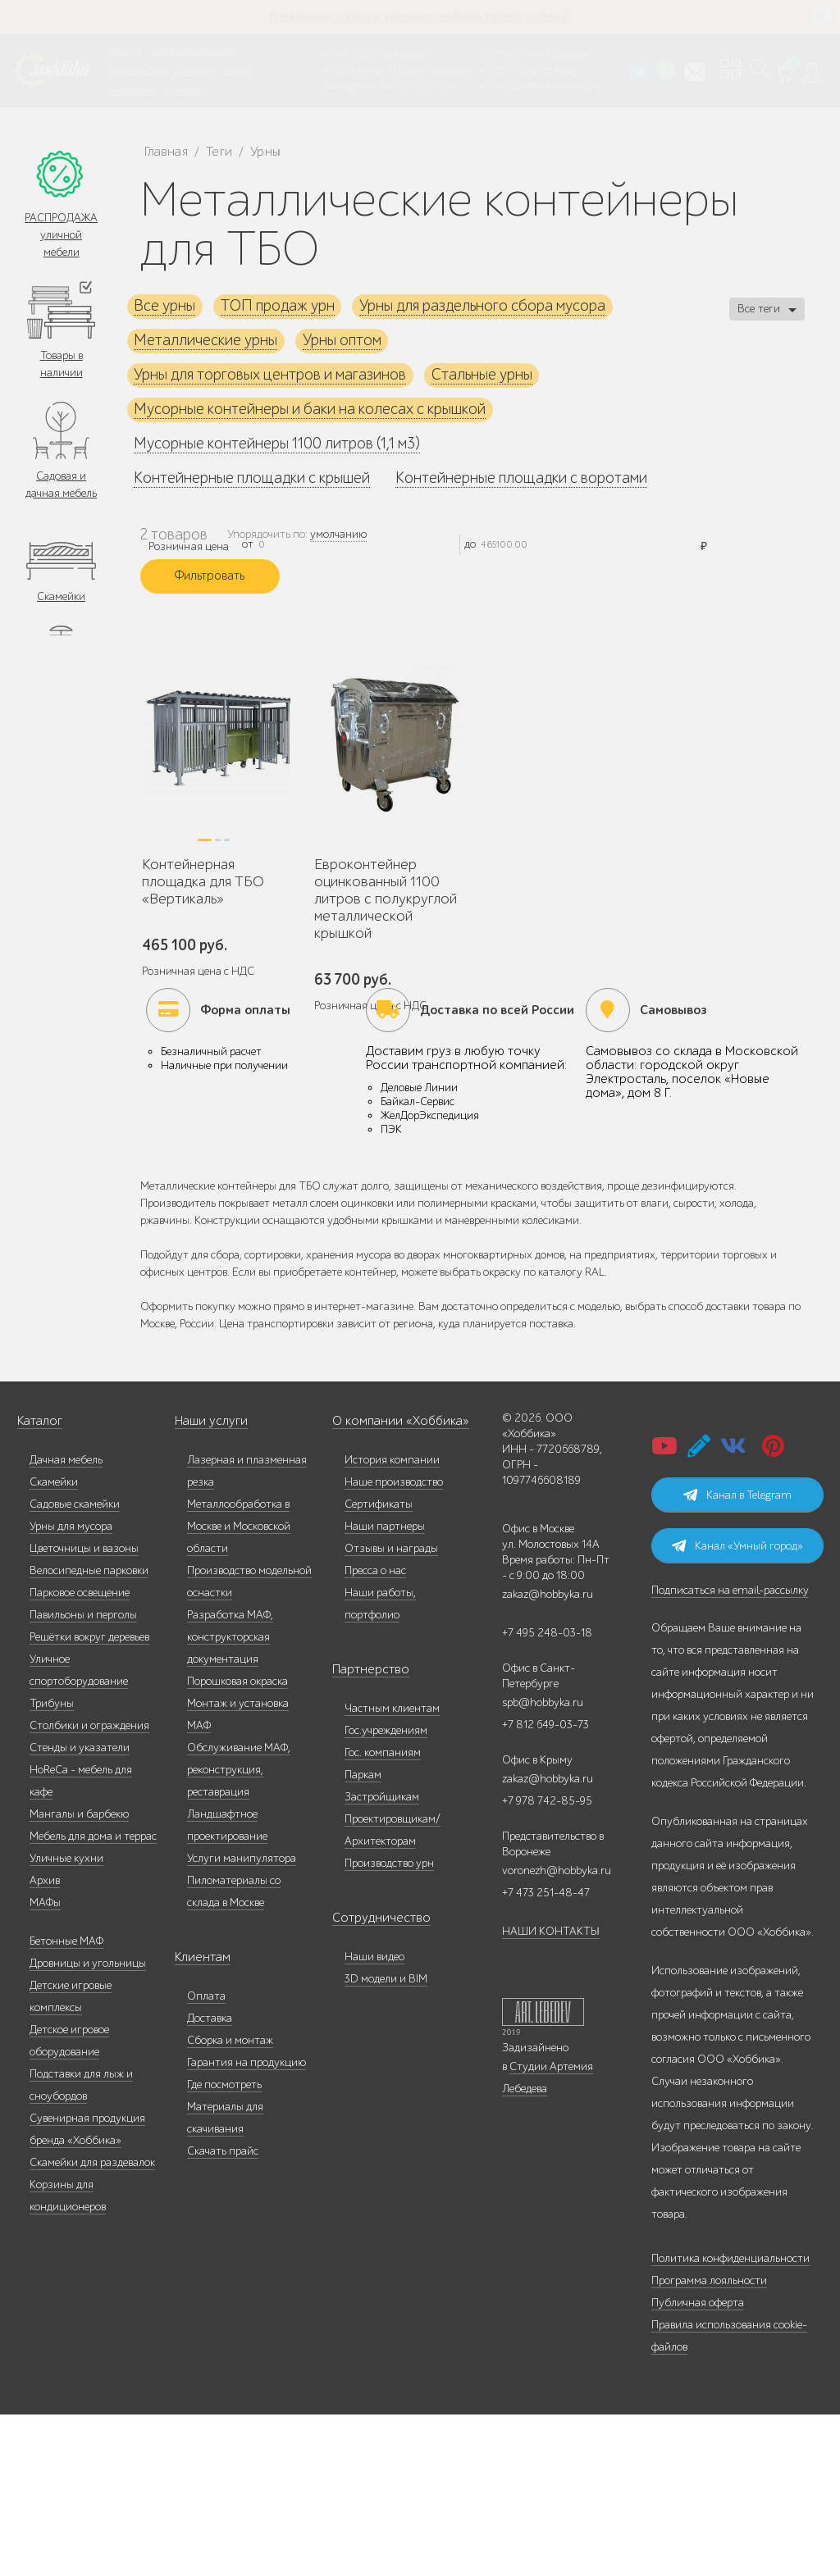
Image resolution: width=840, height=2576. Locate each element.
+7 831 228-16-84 (515, 86)
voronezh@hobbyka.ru (556, 2032)
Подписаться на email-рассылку (730, 1752)
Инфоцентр (132, 90)
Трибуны (52, 1865)
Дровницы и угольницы (88, 2125)
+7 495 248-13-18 (358, 55)
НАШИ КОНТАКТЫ (551, 2093)
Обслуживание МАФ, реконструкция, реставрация (238, 1931)
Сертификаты (379, 1666)
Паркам (363, 1936)
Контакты (185, 90)
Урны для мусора (71, 1688)
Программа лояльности (709, 2442)
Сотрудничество (372, 2080)
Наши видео (374, 2118)
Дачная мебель (66, 1621)
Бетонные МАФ (66, 2102)
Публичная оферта (697, 2464)
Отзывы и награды (391, 1710)
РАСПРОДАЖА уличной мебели (61, 236)
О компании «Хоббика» (391, 1583)
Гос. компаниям (383, 1914)
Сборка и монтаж (230, 2202)
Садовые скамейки (75, 1666)
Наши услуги (207, 1583)
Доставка (209, 2180)
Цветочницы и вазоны (84, 1710)
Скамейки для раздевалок (92, 2324)
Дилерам (194, 70)
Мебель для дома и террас (93, 1998)
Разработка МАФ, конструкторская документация (230, 1798)
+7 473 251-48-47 (515, 55)
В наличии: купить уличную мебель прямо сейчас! (420, 16)
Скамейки (61, 602)
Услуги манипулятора (241, 2020)
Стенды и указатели (80, 1909)
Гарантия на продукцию (246, 2224)
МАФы (45, 2064)
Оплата (206, 2157)
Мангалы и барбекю (79, 1975)
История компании (392, 1621)
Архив (45, 2042)
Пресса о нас (375, 1732)
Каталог (125, 51)
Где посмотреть (224, 2246)
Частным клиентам (392, 1870)
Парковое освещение (80, 1754)
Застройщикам (382, 1958)
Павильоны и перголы (83, 1776)
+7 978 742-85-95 (516, 70)
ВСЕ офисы (429, 86)
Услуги (236, 70)
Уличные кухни (66, 2020)
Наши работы (137, 70)
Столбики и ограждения (89, 1887)
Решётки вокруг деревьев (89, 1798)
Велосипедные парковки (89, 1732)
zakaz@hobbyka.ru (364, 86)
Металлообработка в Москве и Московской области (238, 1688)
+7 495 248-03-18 (547, 1794)
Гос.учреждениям (386, 1892)
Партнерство (363, 1831)
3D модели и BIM (386, 2140)
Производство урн (389, 2025)
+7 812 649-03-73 (360, 70)
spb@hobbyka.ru (542, 1864)
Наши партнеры (385, 1688)
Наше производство (193, 51)
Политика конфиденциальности (730, 2420)
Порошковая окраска (237, 1843)
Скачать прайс (222, 2312)
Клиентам (199, 2119)
